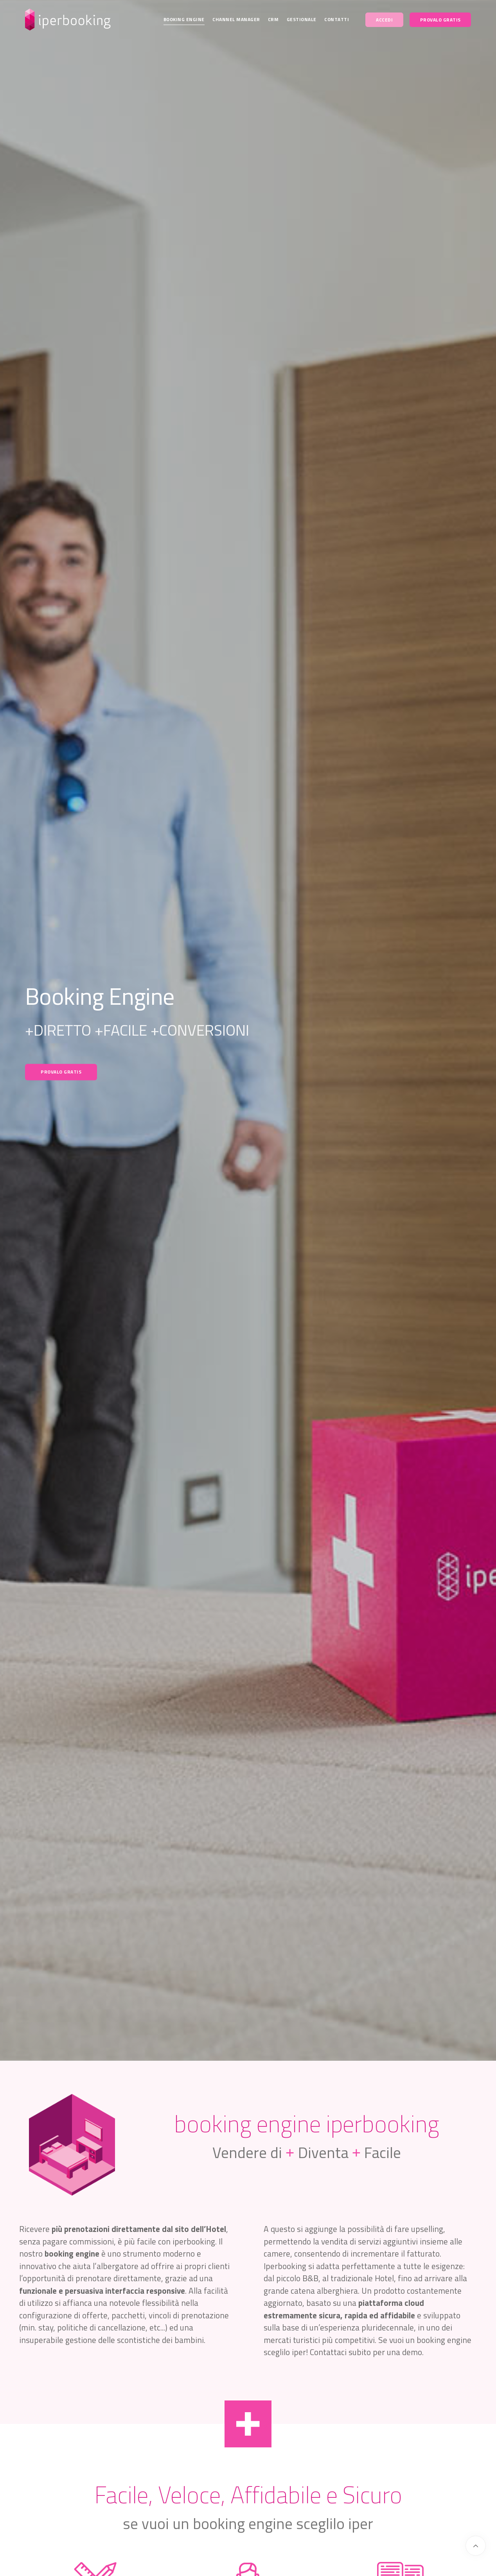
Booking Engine (184, 19)
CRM (273, 19)
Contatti (336, 19)
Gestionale (301, 19)
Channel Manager (236, 19)
